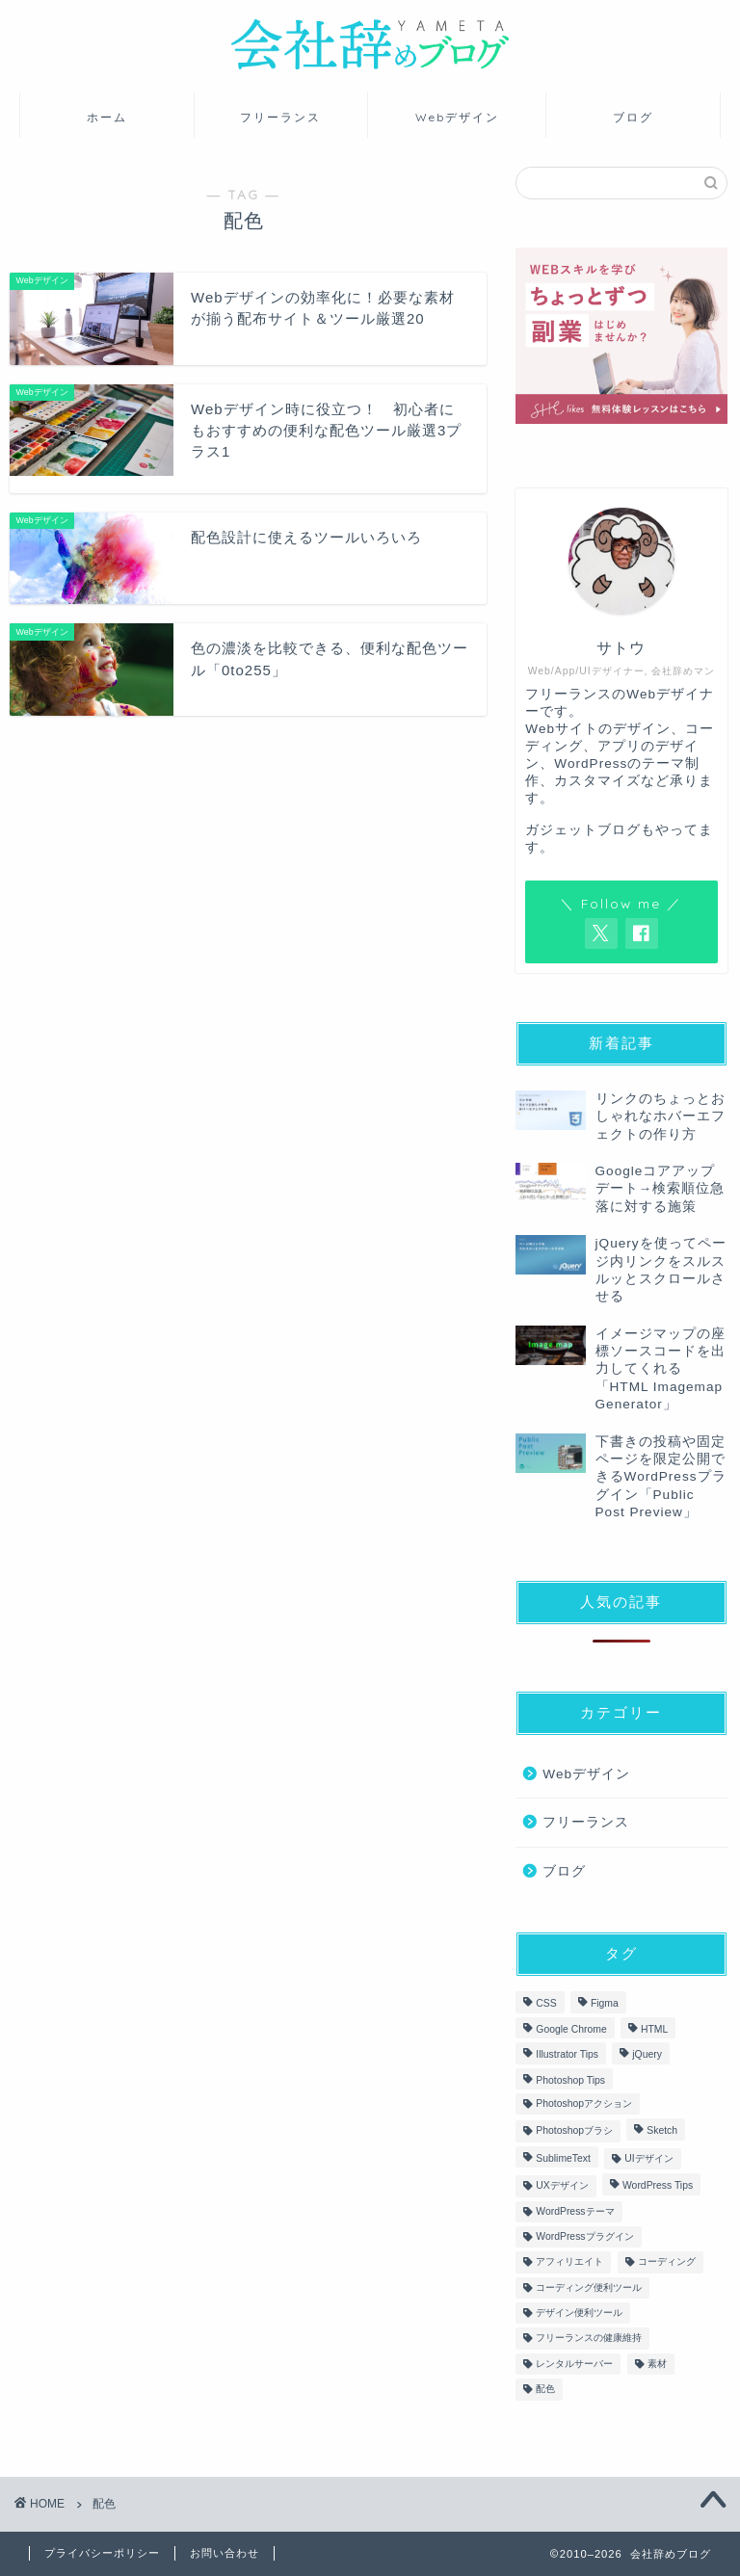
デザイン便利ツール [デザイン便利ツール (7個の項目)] (579, 2312)
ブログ (633, 117)
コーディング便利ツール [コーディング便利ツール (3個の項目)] (589, 2287)
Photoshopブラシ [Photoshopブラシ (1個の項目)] (574, 2131)
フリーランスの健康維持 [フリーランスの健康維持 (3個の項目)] (589, 2338)
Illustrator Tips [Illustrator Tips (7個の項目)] (567, 2055)
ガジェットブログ (583, 830)
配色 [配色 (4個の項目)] (545, 2389)
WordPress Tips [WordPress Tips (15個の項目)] (657, 2186)
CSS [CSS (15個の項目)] (546, 2004)
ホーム (107, 117)
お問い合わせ (224, 2553)
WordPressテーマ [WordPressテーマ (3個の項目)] (575, 2211)
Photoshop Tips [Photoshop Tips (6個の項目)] (570, 2080)
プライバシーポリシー (102, 2553)
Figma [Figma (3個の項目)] (605, 2004)
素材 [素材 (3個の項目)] (657, 2363)
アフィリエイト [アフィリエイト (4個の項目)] (569, 2262)
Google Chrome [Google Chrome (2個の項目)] (571, 2029)
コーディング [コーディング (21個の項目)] (667, 2262)
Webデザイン (457, 117)
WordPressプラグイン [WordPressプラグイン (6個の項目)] (584, 2236)
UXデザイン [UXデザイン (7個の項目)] (562, 2186)
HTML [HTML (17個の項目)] (654, 2029)
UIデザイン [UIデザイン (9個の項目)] (648, 2158)
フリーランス (280, 117)
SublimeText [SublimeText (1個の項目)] (563, 2158)
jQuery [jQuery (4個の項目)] (647, 2055)
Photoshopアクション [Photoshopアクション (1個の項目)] (584, 2103)
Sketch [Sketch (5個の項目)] (662, 2131)
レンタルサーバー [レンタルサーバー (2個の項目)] (574, 2363)
